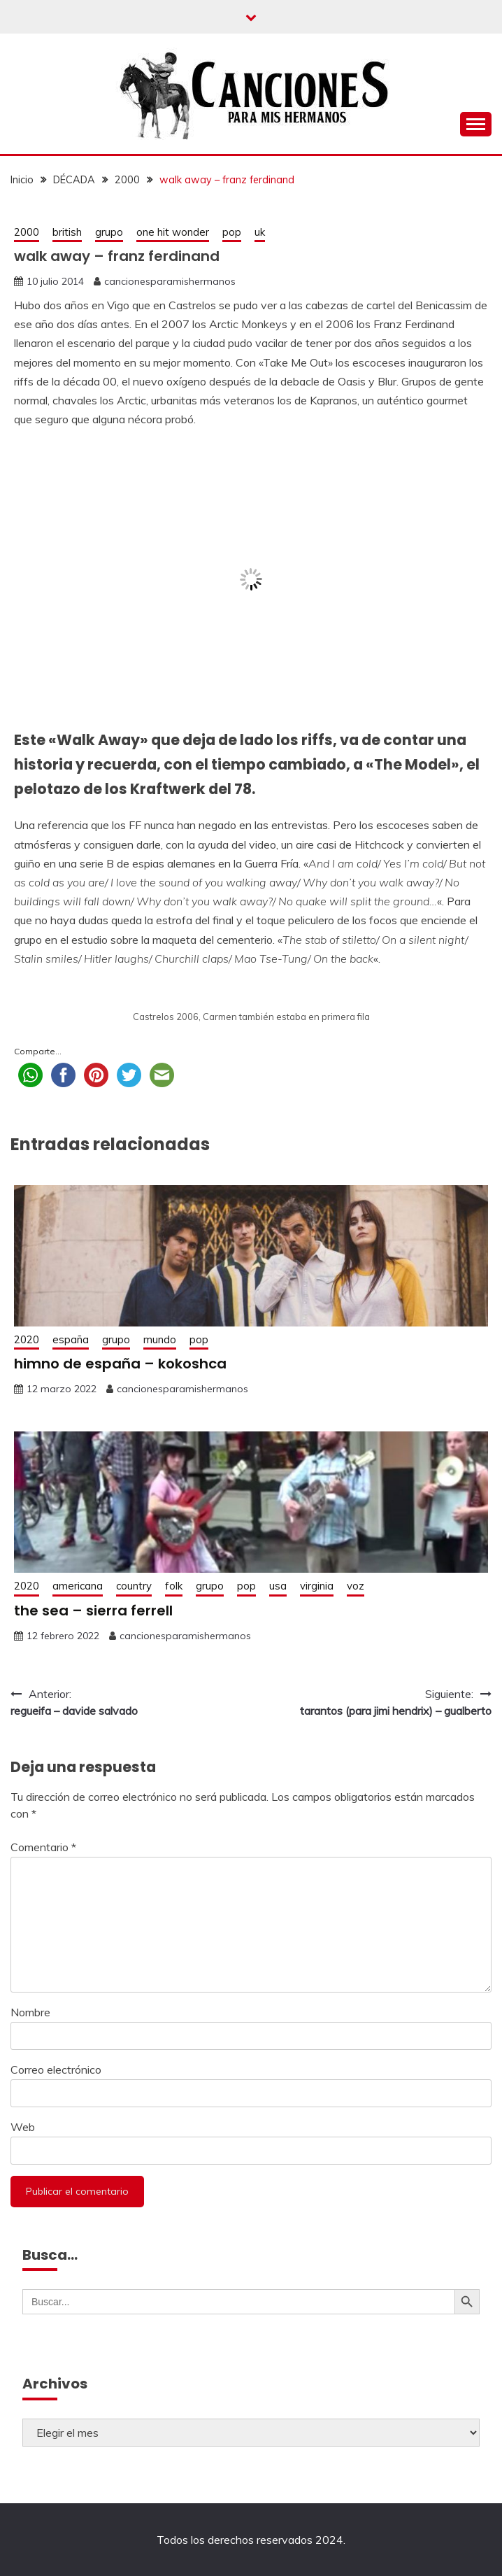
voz (355, 1585)
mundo (159, 1339)
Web (22, 2127)
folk (173, 1585)
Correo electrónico (55, 2069)
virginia (317, 1585)
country (134, 1585)
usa (278, 1585)
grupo (109, 232)
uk (259, 232)
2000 (26, 232)
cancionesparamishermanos (170, 281)
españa (70, 1339)
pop (231, 232)
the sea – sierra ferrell (93, 1610)
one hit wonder (172, 232)
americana (77, 1585)
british (67, 232)
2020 (26, 1339)
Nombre (30, 2012)
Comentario (43, 1847)
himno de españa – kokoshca (120, 1363)
